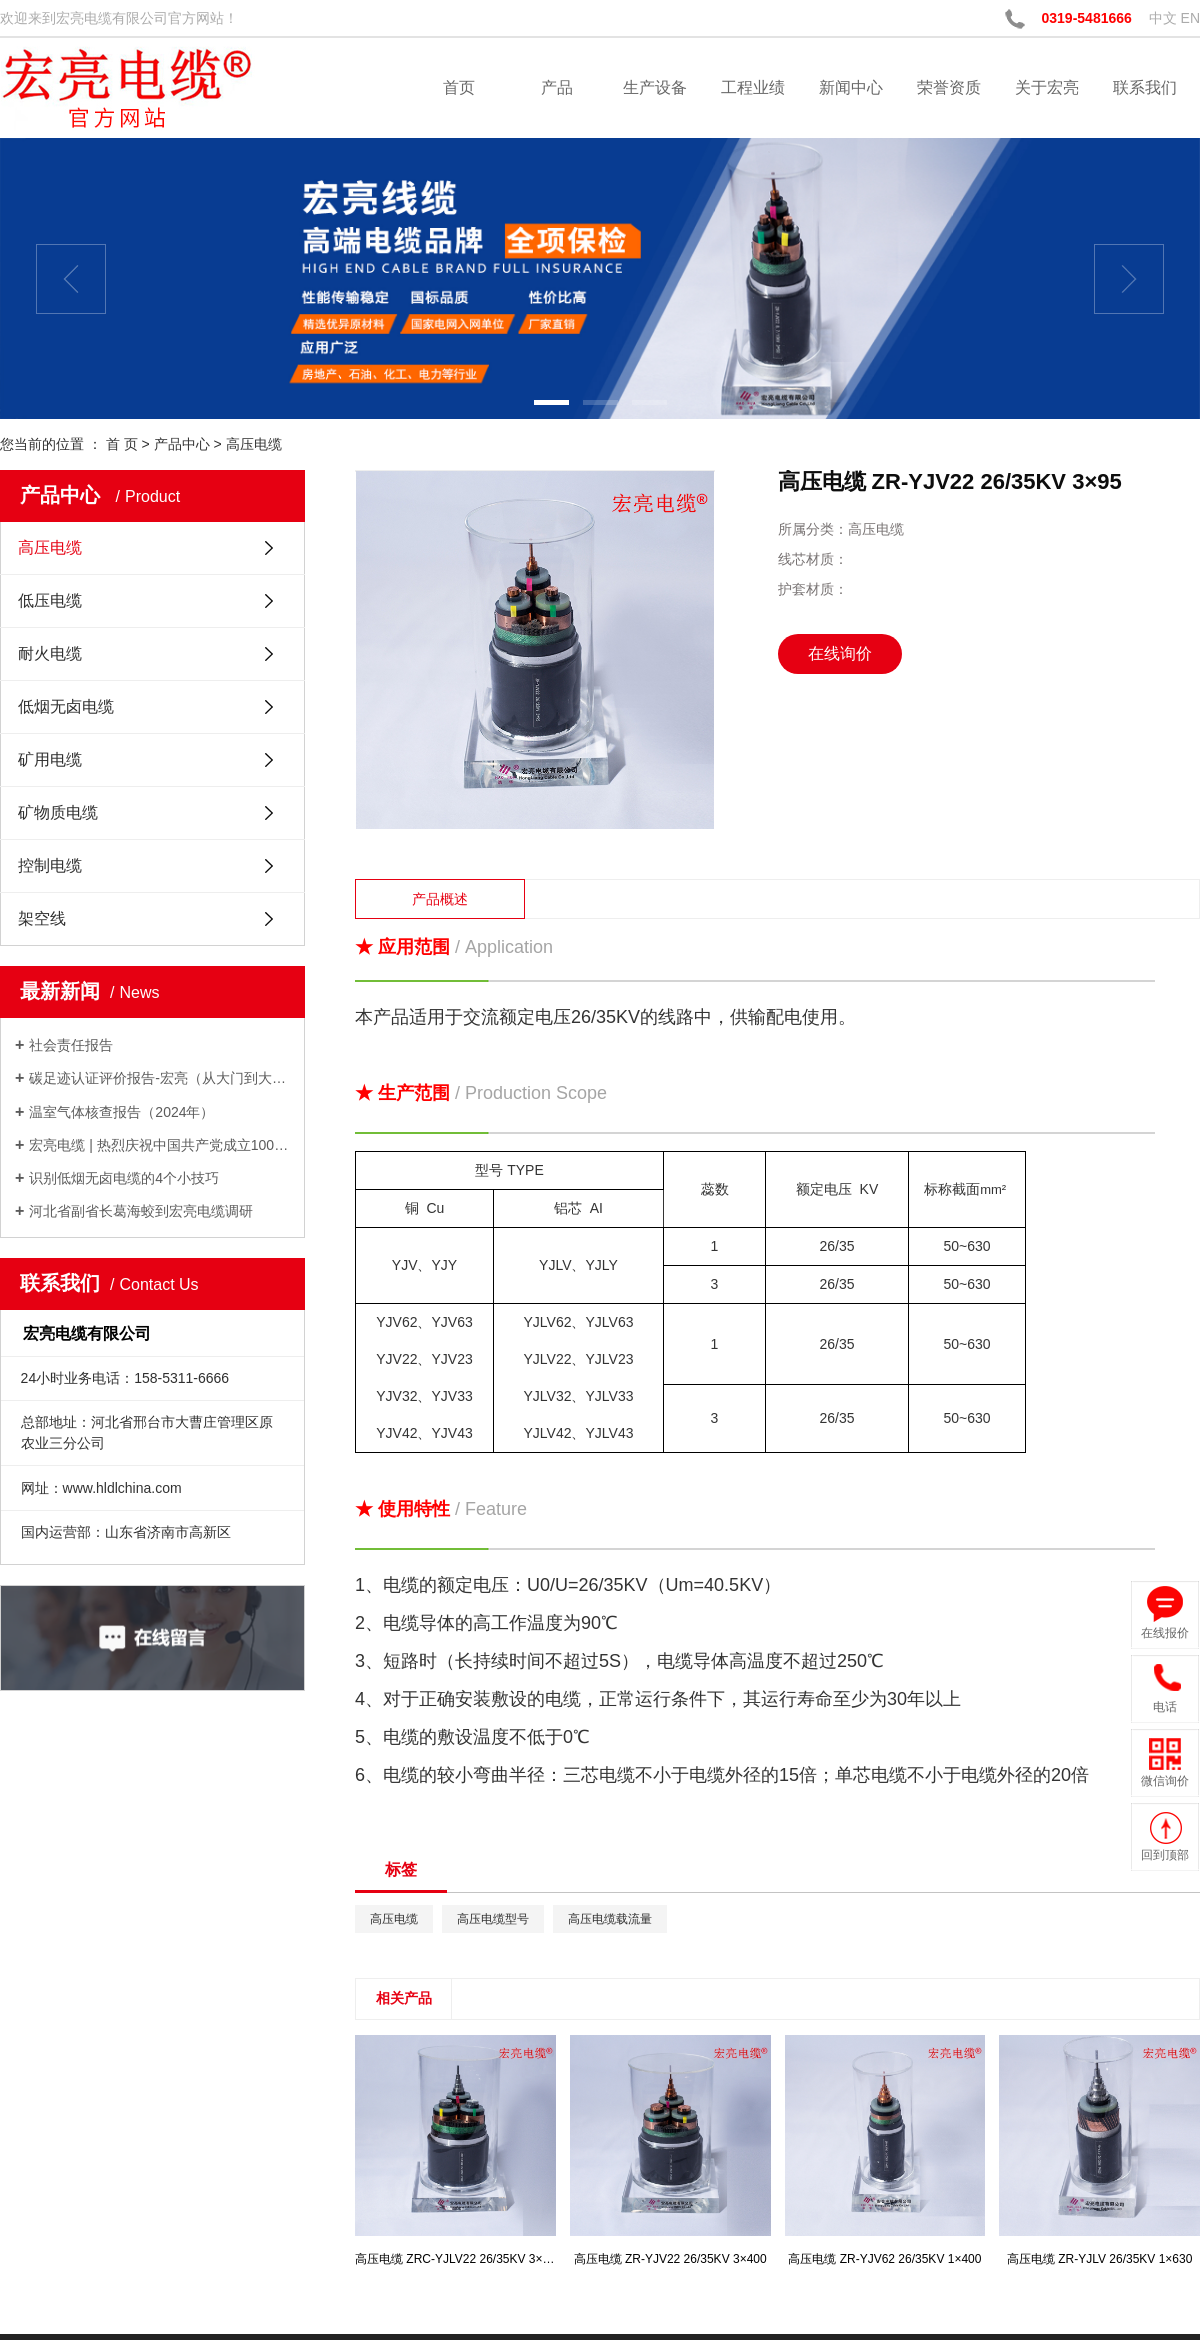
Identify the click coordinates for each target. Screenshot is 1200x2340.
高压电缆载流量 (610, 1919)
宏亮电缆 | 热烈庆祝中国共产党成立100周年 (159, 1145)
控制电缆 (50, 865)
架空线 (42, 918)
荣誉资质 (949, 87)
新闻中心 (851, 87)
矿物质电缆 (58, 812)
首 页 (122, 444)
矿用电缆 (50, 759)
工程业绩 (753, 87)
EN (1190, 18)
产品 (557, 87)
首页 (459, 87)
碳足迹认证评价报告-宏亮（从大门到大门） (159, 1078)
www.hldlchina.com (122, 1488)
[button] (551, 402)
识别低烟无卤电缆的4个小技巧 (124, 1178)
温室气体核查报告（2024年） (121, 1112)
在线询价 (840, 653)
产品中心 (182, 444)
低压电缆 (50, 600)
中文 (1163, 18)
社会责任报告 (71, 1045)
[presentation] (71, 279)
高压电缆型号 (493, 1919)
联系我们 (1145, 87)
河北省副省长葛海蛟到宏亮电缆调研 (141, 1211)
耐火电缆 (50, 653)
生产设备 (655, 87)
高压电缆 (254, 444)
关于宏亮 (1047, 87)
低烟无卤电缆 (66, 706)
